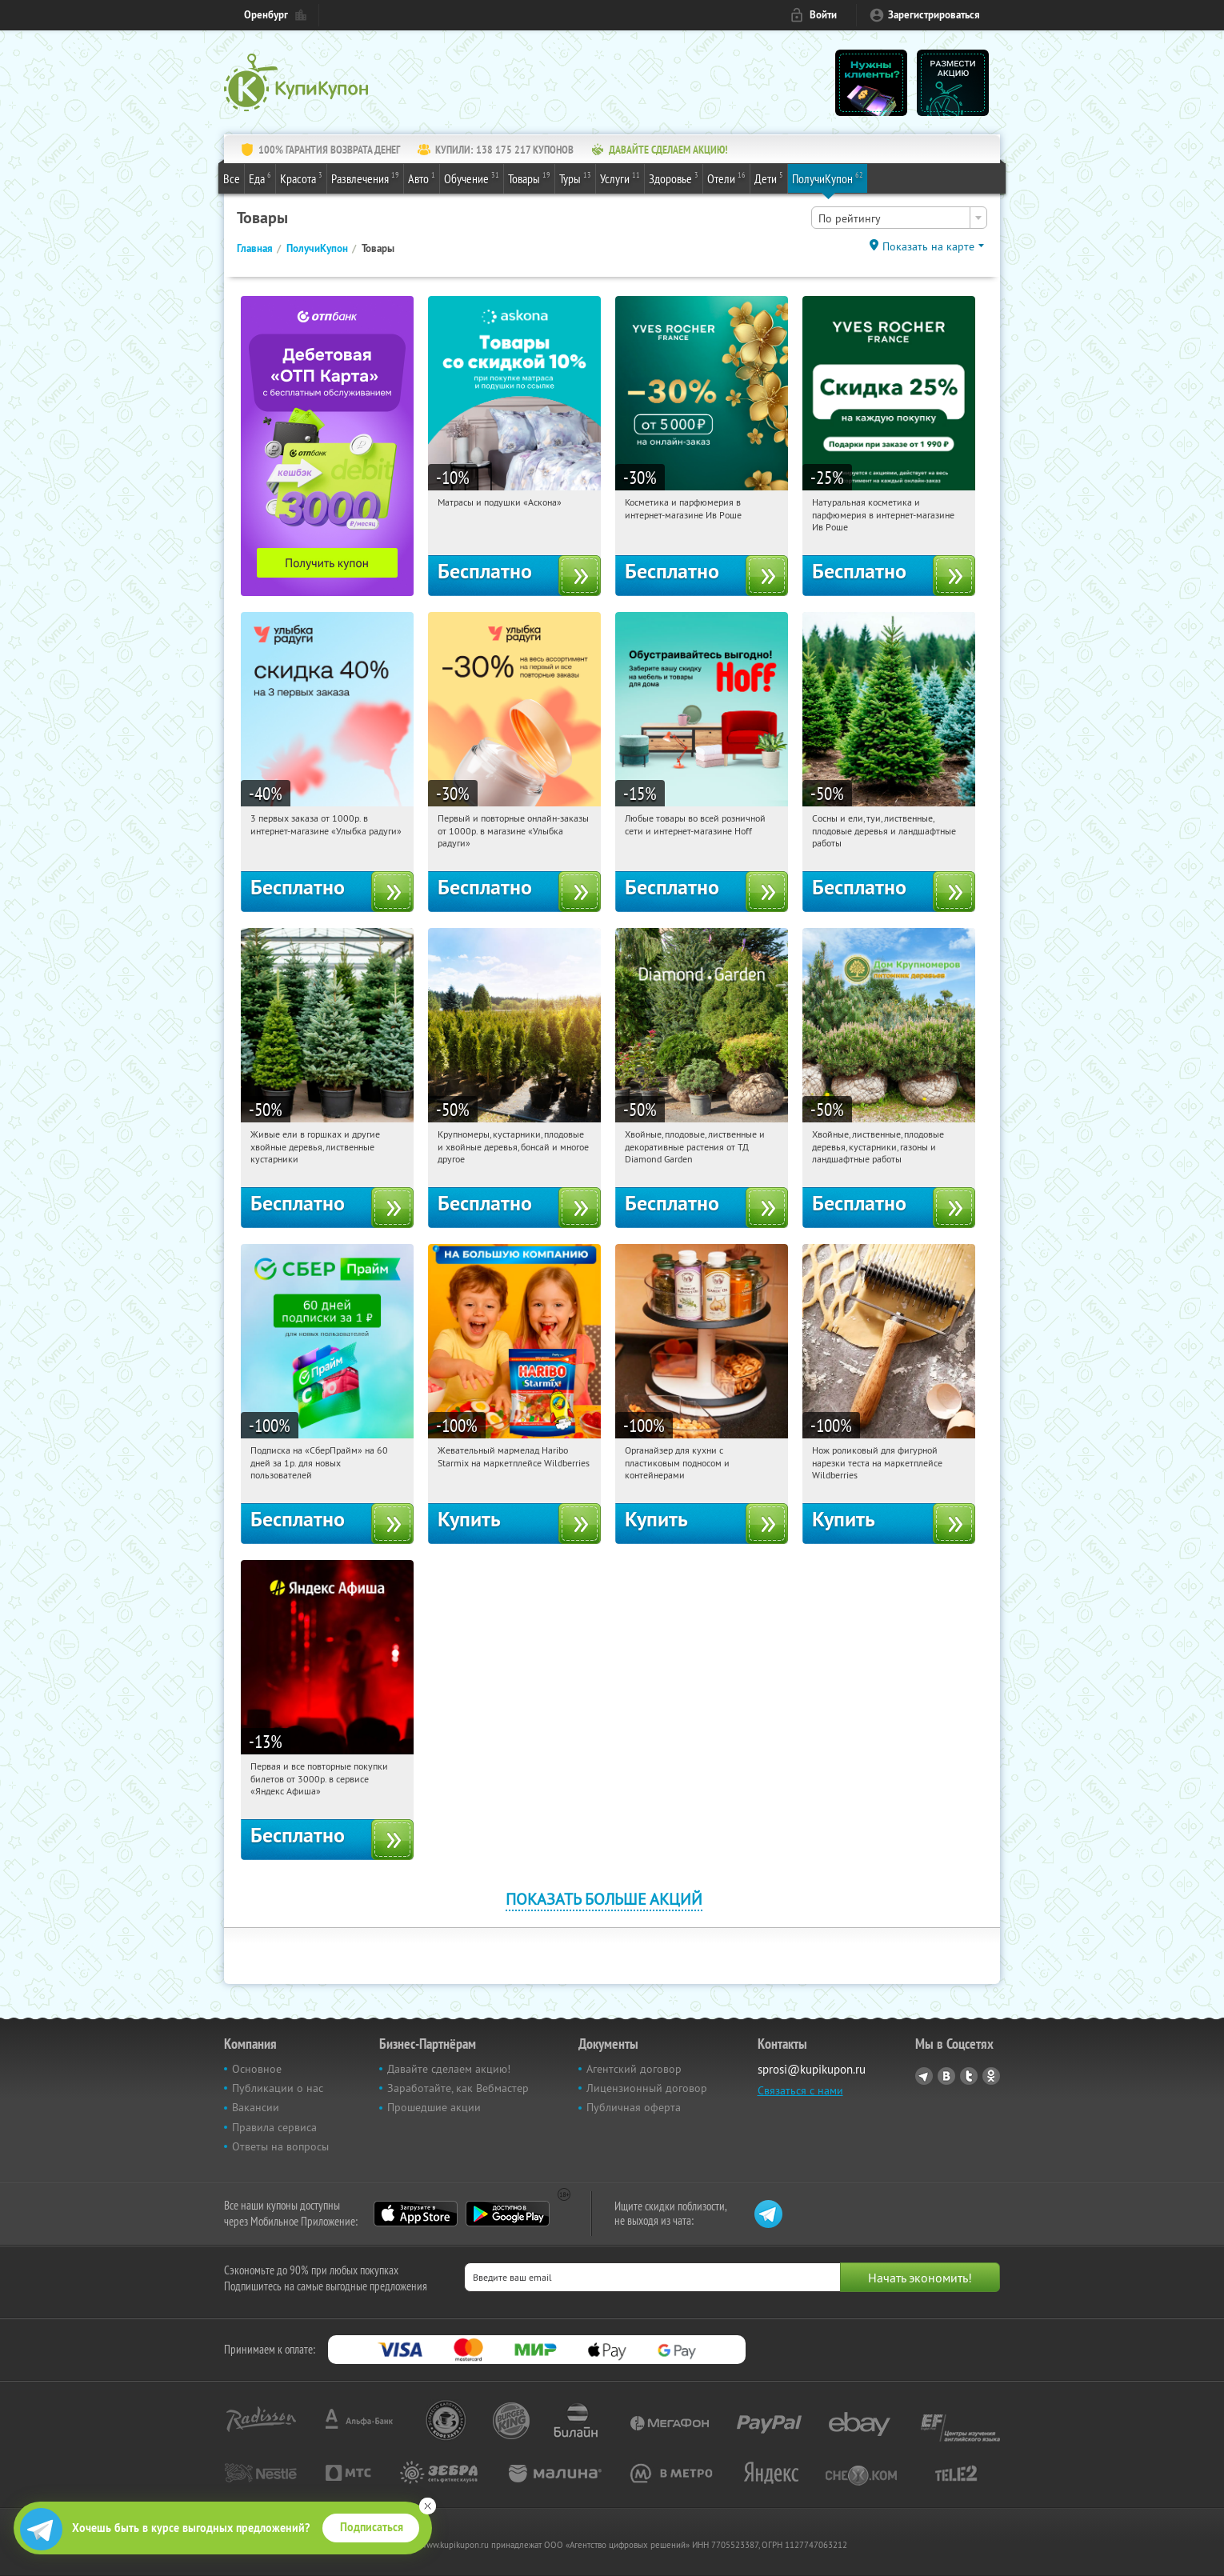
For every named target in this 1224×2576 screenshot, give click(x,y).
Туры (575, 177)
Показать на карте (928, 246)
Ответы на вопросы (280, 2146)
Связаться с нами (800, 2090)
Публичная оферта (633, 2107)
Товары (529, 177)
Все (231, 178)
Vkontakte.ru (946, 2076)
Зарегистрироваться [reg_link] (934, 15)
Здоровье (673, 177)
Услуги (620, 177)
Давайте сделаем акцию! (448, 2069)
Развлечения (365, 177)
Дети (768, 177)
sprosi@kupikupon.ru (812, 2069)
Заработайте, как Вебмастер (458, 2088)
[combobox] (899, 217)
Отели (726, 177)
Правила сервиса (274, 2127)
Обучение (471, 177)
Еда (260, 177)
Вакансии (255, 2107)
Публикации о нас (277, 2088)
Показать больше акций (604, 1899)
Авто (421, 177)
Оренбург (266, 15)
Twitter (969, 2076)
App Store (416, 2213)
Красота (301, 177)
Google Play (508, 2213)
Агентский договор (634, 2069)
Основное (257, 2069)
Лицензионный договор (646, 2088)
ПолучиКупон (827, 177)
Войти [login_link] (823, 15)
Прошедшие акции (434, 2107)
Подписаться (371, 2527)
